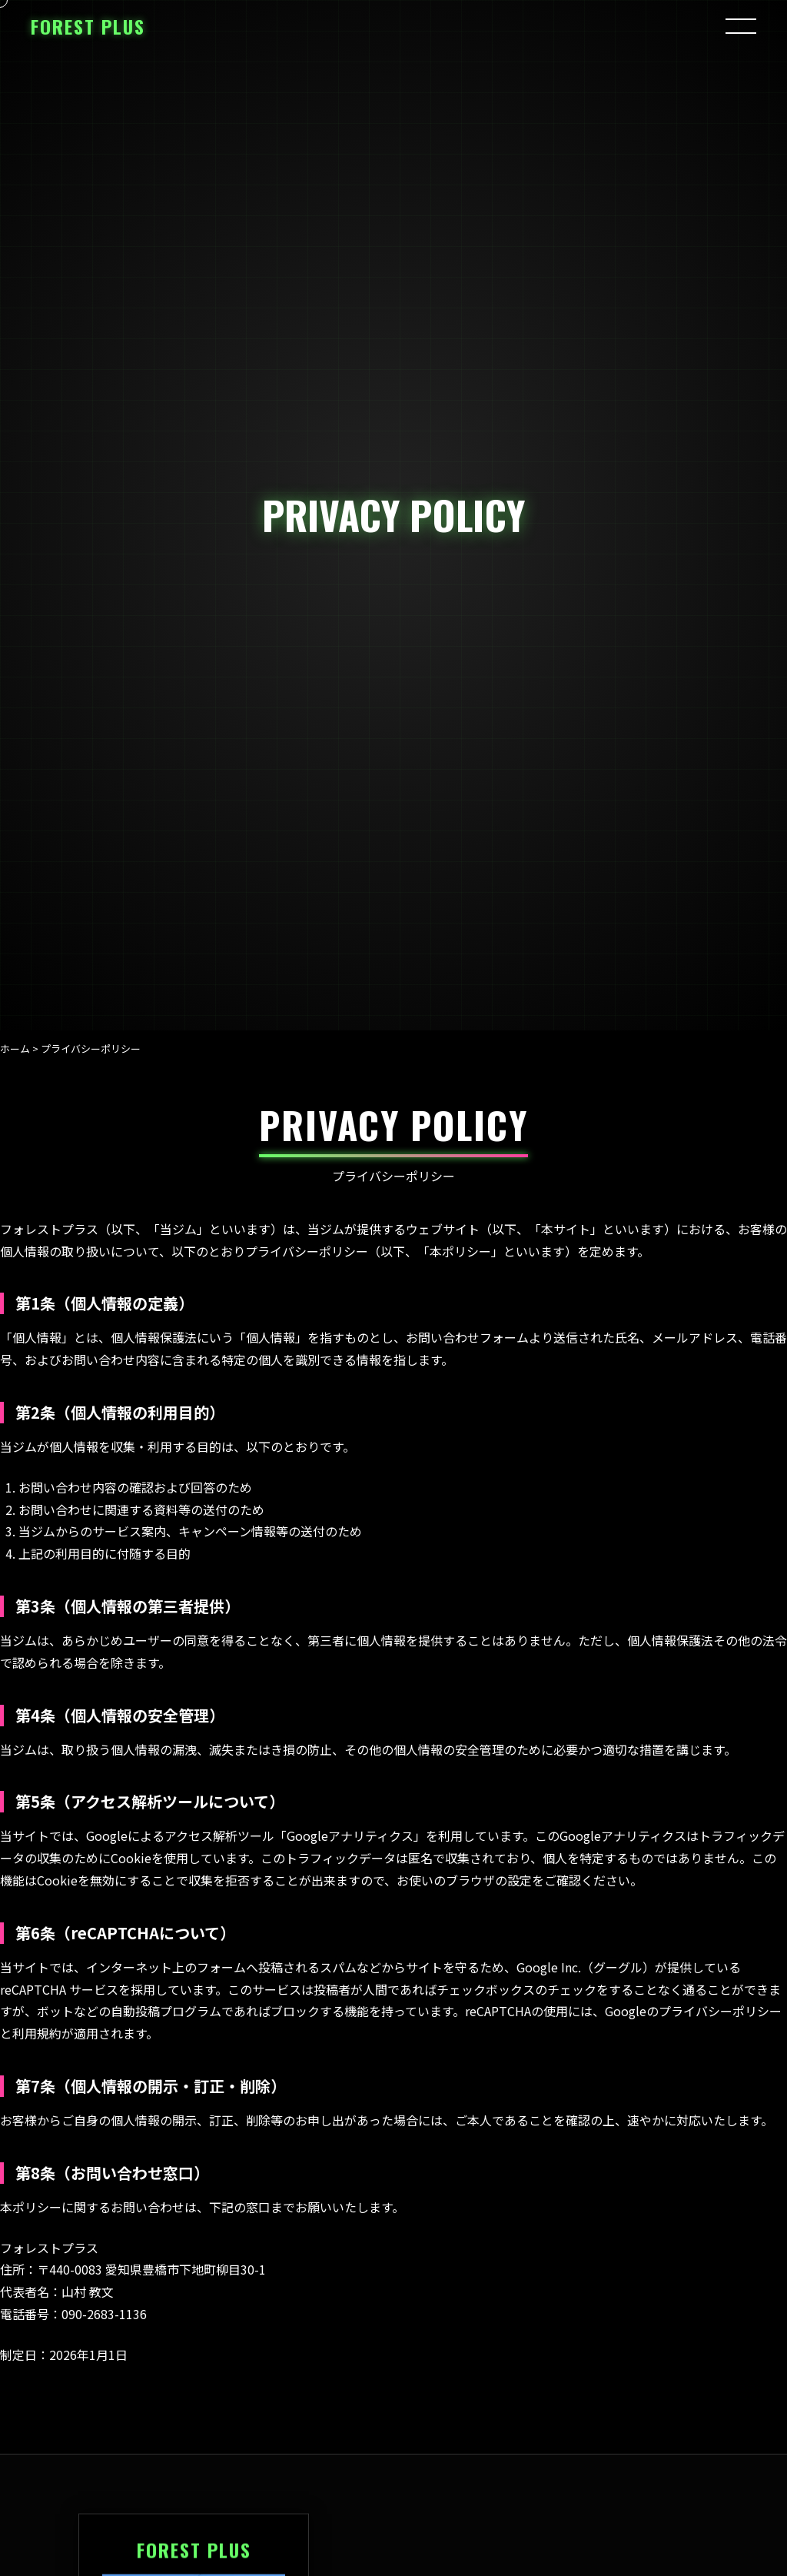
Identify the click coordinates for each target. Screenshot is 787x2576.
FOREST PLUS (88, 26)
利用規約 (36, 2033)
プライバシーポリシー (720, 2011)
